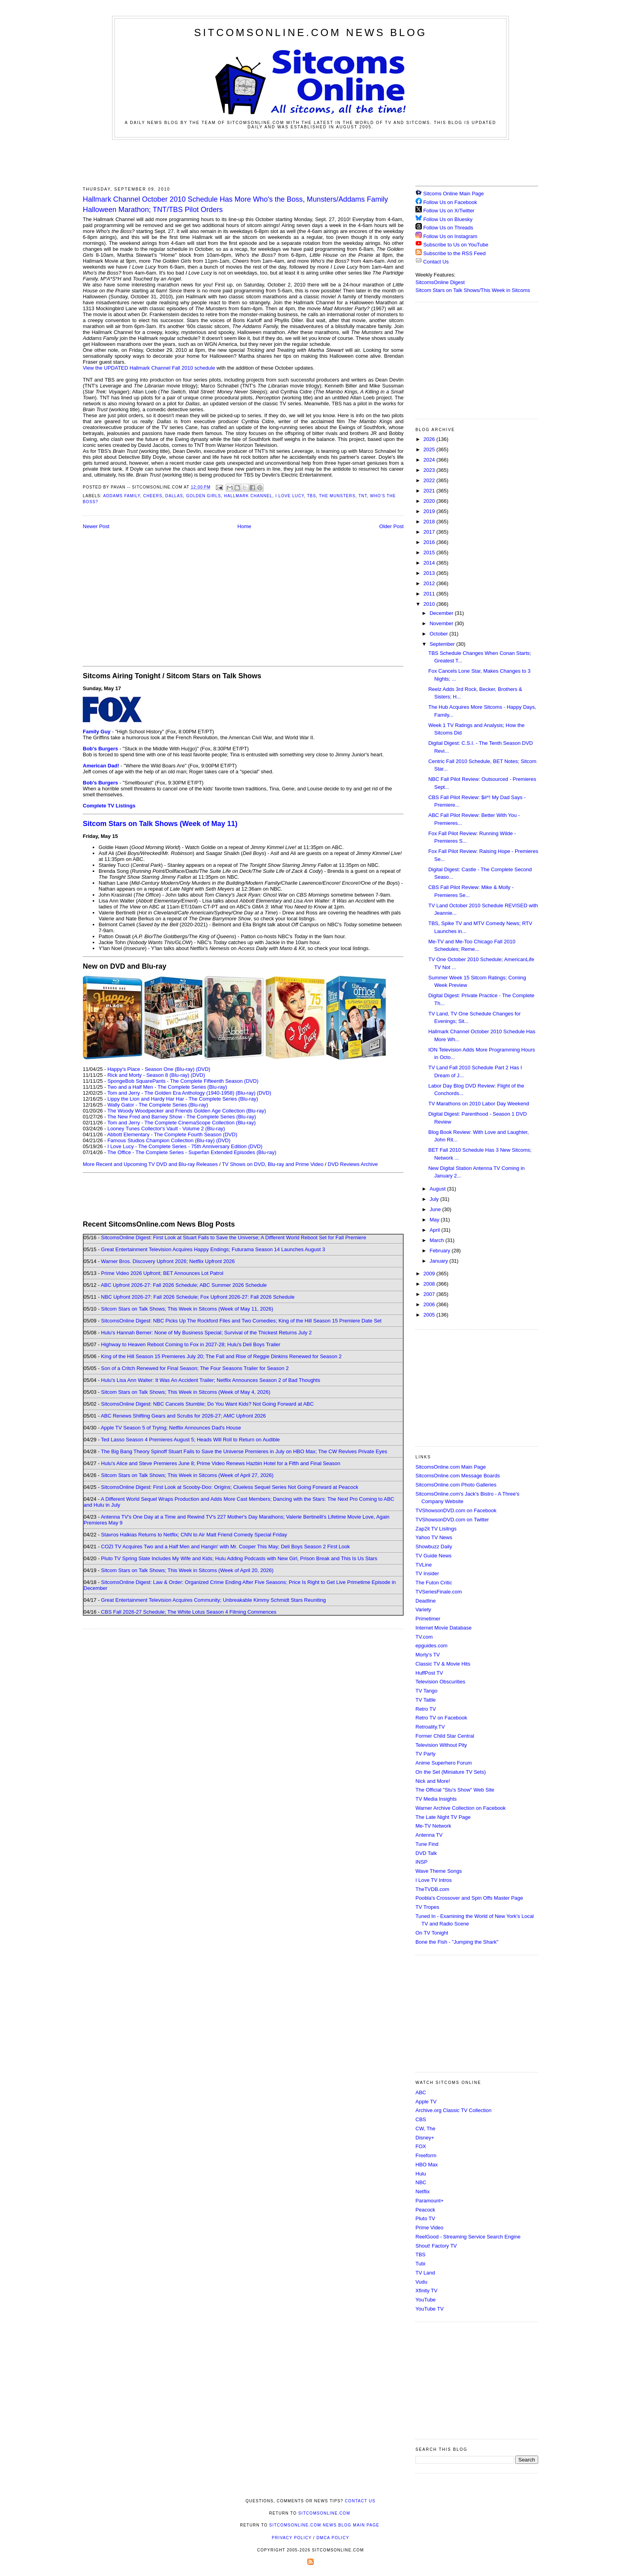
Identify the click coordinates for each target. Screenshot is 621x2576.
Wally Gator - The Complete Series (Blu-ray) (157, 1105)
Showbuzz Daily (433, 1546)
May (435, 1220)
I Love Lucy (289, 496)
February (441, 1251)
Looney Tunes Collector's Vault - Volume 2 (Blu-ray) (166, 1129)
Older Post (391, 526)
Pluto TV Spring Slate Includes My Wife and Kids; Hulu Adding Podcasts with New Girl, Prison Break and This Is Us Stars (239, 1558)
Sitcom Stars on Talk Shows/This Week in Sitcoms (472, 290)
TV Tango (426, 1691)
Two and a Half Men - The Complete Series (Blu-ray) (167, 1087)
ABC (420, 2092)
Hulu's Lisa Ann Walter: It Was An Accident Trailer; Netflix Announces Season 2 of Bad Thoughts (210, 1380)
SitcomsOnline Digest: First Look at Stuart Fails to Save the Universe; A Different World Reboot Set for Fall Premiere (233, 1237)
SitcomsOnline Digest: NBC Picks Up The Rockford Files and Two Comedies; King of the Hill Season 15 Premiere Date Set (241, 1321)
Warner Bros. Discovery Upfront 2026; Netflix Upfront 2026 (168, 1261)
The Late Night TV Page (443, 1817)
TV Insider (427, 1573)
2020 (429, 501)
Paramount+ (429, 2201)
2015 (429, 552)
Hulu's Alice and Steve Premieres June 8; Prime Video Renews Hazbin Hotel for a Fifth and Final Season (220, 1463)
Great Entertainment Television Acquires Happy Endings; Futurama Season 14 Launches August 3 (213, 1249)
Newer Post (96, 526)
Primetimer (427, 1619)
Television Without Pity (441, 1745)
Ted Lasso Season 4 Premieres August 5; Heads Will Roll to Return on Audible (190, 1440)
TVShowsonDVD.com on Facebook (455, 1510)
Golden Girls (203, 496)
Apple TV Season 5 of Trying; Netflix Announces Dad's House (171, 1428)
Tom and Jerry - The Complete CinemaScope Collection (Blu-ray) (181, 1123)
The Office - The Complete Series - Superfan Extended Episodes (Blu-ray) (191, 1152)
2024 (429, 460)
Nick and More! (432, 1781)
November (442, 623)
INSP (421, 1862)
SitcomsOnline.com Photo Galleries (455, 1485)
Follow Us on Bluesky (447, 219)
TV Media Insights (436, 1799)
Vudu (421, 2282)
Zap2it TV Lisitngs (436, 1529)
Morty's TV (427, 1655)
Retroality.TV (430, 1727)
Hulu (420, 2174)
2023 (429, 470)
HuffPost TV (429, 1673)
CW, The (425, 2128)
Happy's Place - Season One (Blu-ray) (150, 1069)
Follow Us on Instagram (450, 236)
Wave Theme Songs (438, 1871)
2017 (429, 532)
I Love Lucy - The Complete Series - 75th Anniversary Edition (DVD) (184, 1146)
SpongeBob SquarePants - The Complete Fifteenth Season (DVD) (182, 1081)
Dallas (174, 496)
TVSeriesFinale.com (438, 1592)
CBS (420, 2119)
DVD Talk (426, 1853)
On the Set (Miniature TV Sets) (450, 1772)
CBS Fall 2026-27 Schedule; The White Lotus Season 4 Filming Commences (188, 1612)
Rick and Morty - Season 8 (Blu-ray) (148, 1075)
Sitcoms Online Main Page (449, 194)
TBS (311, 496)
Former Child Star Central (444, 1736)
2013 (429, 573)
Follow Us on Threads (448, 228)
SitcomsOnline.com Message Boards (457, 1476)
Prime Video (429, 2228)
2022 (429, 480)
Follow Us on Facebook (450, 202)
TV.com (424, 1637)
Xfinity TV (426, 2291)
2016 (429, 542)
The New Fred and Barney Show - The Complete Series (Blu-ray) (181, 1117)
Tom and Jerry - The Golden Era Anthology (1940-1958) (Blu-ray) (181, 1093)
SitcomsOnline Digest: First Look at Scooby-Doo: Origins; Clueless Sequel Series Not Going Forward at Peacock (229, 1487)
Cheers (152, 496)
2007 (429, 1294)
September (443, 644)
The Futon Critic (433, 1583)
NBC (420, 2182)
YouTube (425, 2300)
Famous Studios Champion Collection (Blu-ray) (161, 1140)
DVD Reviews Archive (353, 1164)
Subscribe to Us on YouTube (455, 245)
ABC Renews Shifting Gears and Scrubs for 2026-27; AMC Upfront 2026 (183, 1416)
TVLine (423, 1565)
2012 (429, 583)
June (436, 1209)
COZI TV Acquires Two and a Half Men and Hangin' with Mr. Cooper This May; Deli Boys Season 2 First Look (225, 1546)
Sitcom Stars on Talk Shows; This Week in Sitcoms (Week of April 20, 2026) (187, 1570)
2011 (429, 594)
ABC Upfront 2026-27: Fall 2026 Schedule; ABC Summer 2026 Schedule (184, 1285)
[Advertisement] (310, 161)
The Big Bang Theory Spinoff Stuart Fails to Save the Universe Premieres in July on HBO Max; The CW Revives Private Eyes (244, 1451)
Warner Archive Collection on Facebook (460, 1808)
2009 (429, 1274)
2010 (429, 604)
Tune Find (426, 1844)
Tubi (420, 2264)
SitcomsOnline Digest (440, 282)
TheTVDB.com (432, 1889)
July (435, 1199)
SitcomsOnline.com (324, 2513)
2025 (429, 449)
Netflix (422, 2191)
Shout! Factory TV (436, 2246)
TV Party (425, 1754)
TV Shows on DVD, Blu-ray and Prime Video (272, 1164)
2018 (429, 522)
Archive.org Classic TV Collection (453, 2110)
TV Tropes (427, 1907)
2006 (429, 1304)
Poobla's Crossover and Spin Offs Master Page (469, 1898)
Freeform (425, 2155)
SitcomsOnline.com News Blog (310, 32)
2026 (429, 439)
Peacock (425, 2210)
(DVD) (203, 1069)
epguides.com (431, 1646)
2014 (429, 563)
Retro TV (425, 1709)
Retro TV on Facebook (441, 1718)
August (438, 1189)
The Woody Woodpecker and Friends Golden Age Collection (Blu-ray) (186, 1111)
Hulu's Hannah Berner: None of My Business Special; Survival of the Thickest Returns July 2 (206, 1333)
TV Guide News (433, 1556)
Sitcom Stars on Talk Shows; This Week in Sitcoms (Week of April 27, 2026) (187, 1475)
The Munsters (337, 496)
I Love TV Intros (433, 1880)
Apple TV (425, 2102)
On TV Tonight (431, 1933)
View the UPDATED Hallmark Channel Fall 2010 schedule (149, 368)
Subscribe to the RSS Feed (454, 253)
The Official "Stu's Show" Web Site (454, 1790)
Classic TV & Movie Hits (442, 1664)
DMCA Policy (332, 2538)
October (440, 634)
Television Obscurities (440, 1682)
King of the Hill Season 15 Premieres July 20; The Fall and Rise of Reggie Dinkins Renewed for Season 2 (221, 1356)
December (442, 613)
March (438, 1240)
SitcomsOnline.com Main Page (450, 1467)
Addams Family (121, 496)
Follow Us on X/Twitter (448, 211)
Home (244, 526)
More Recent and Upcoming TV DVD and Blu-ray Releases (150, 1164)
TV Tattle (425, 1700)
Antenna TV (428, 1835)
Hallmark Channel (248, 496)
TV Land (425, 2273)
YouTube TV (429, 2309)
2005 (429, 1315)
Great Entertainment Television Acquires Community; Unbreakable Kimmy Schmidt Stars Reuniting (213, 1600)
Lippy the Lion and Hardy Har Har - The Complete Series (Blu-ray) (182, 1099)
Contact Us (432, 262)
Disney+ (424, 2138)
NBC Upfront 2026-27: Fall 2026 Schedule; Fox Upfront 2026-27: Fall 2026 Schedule (198, 1297)
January (440, 1261)
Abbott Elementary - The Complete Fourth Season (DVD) (172, 1134)
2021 (429, 491)
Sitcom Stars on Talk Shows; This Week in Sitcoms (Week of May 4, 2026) (185, 1392)
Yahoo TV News (433, 1537)
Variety (423, 1609)
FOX (420, 2146)
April (436, 1230)
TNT (362, 496)
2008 (429, 1284)
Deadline (425, 1601)
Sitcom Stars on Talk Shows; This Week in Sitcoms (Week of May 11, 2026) (187, 1309)
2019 (429, 511)
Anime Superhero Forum (443, 1763)
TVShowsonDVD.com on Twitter (452, 1520)
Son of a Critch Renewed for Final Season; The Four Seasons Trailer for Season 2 (195, 1368)
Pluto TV (425, 2218)
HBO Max (426, 2165)
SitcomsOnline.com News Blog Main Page (324, 2525)
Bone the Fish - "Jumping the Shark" (456, 1942)
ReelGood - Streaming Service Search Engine (467, 2237)
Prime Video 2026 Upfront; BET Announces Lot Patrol (162, 1273)
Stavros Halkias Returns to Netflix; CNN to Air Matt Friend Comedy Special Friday (194, 1535)
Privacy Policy (291, 2538)
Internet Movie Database (443, 1628)
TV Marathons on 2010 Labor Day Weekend (478, 1104)
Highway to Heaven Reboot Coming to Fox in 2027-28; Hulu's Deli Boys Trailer (190, 1344)
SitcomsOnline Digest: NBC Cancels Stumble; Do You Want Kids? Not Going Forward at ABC (207, 1404)
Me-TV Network (433, 1826)
